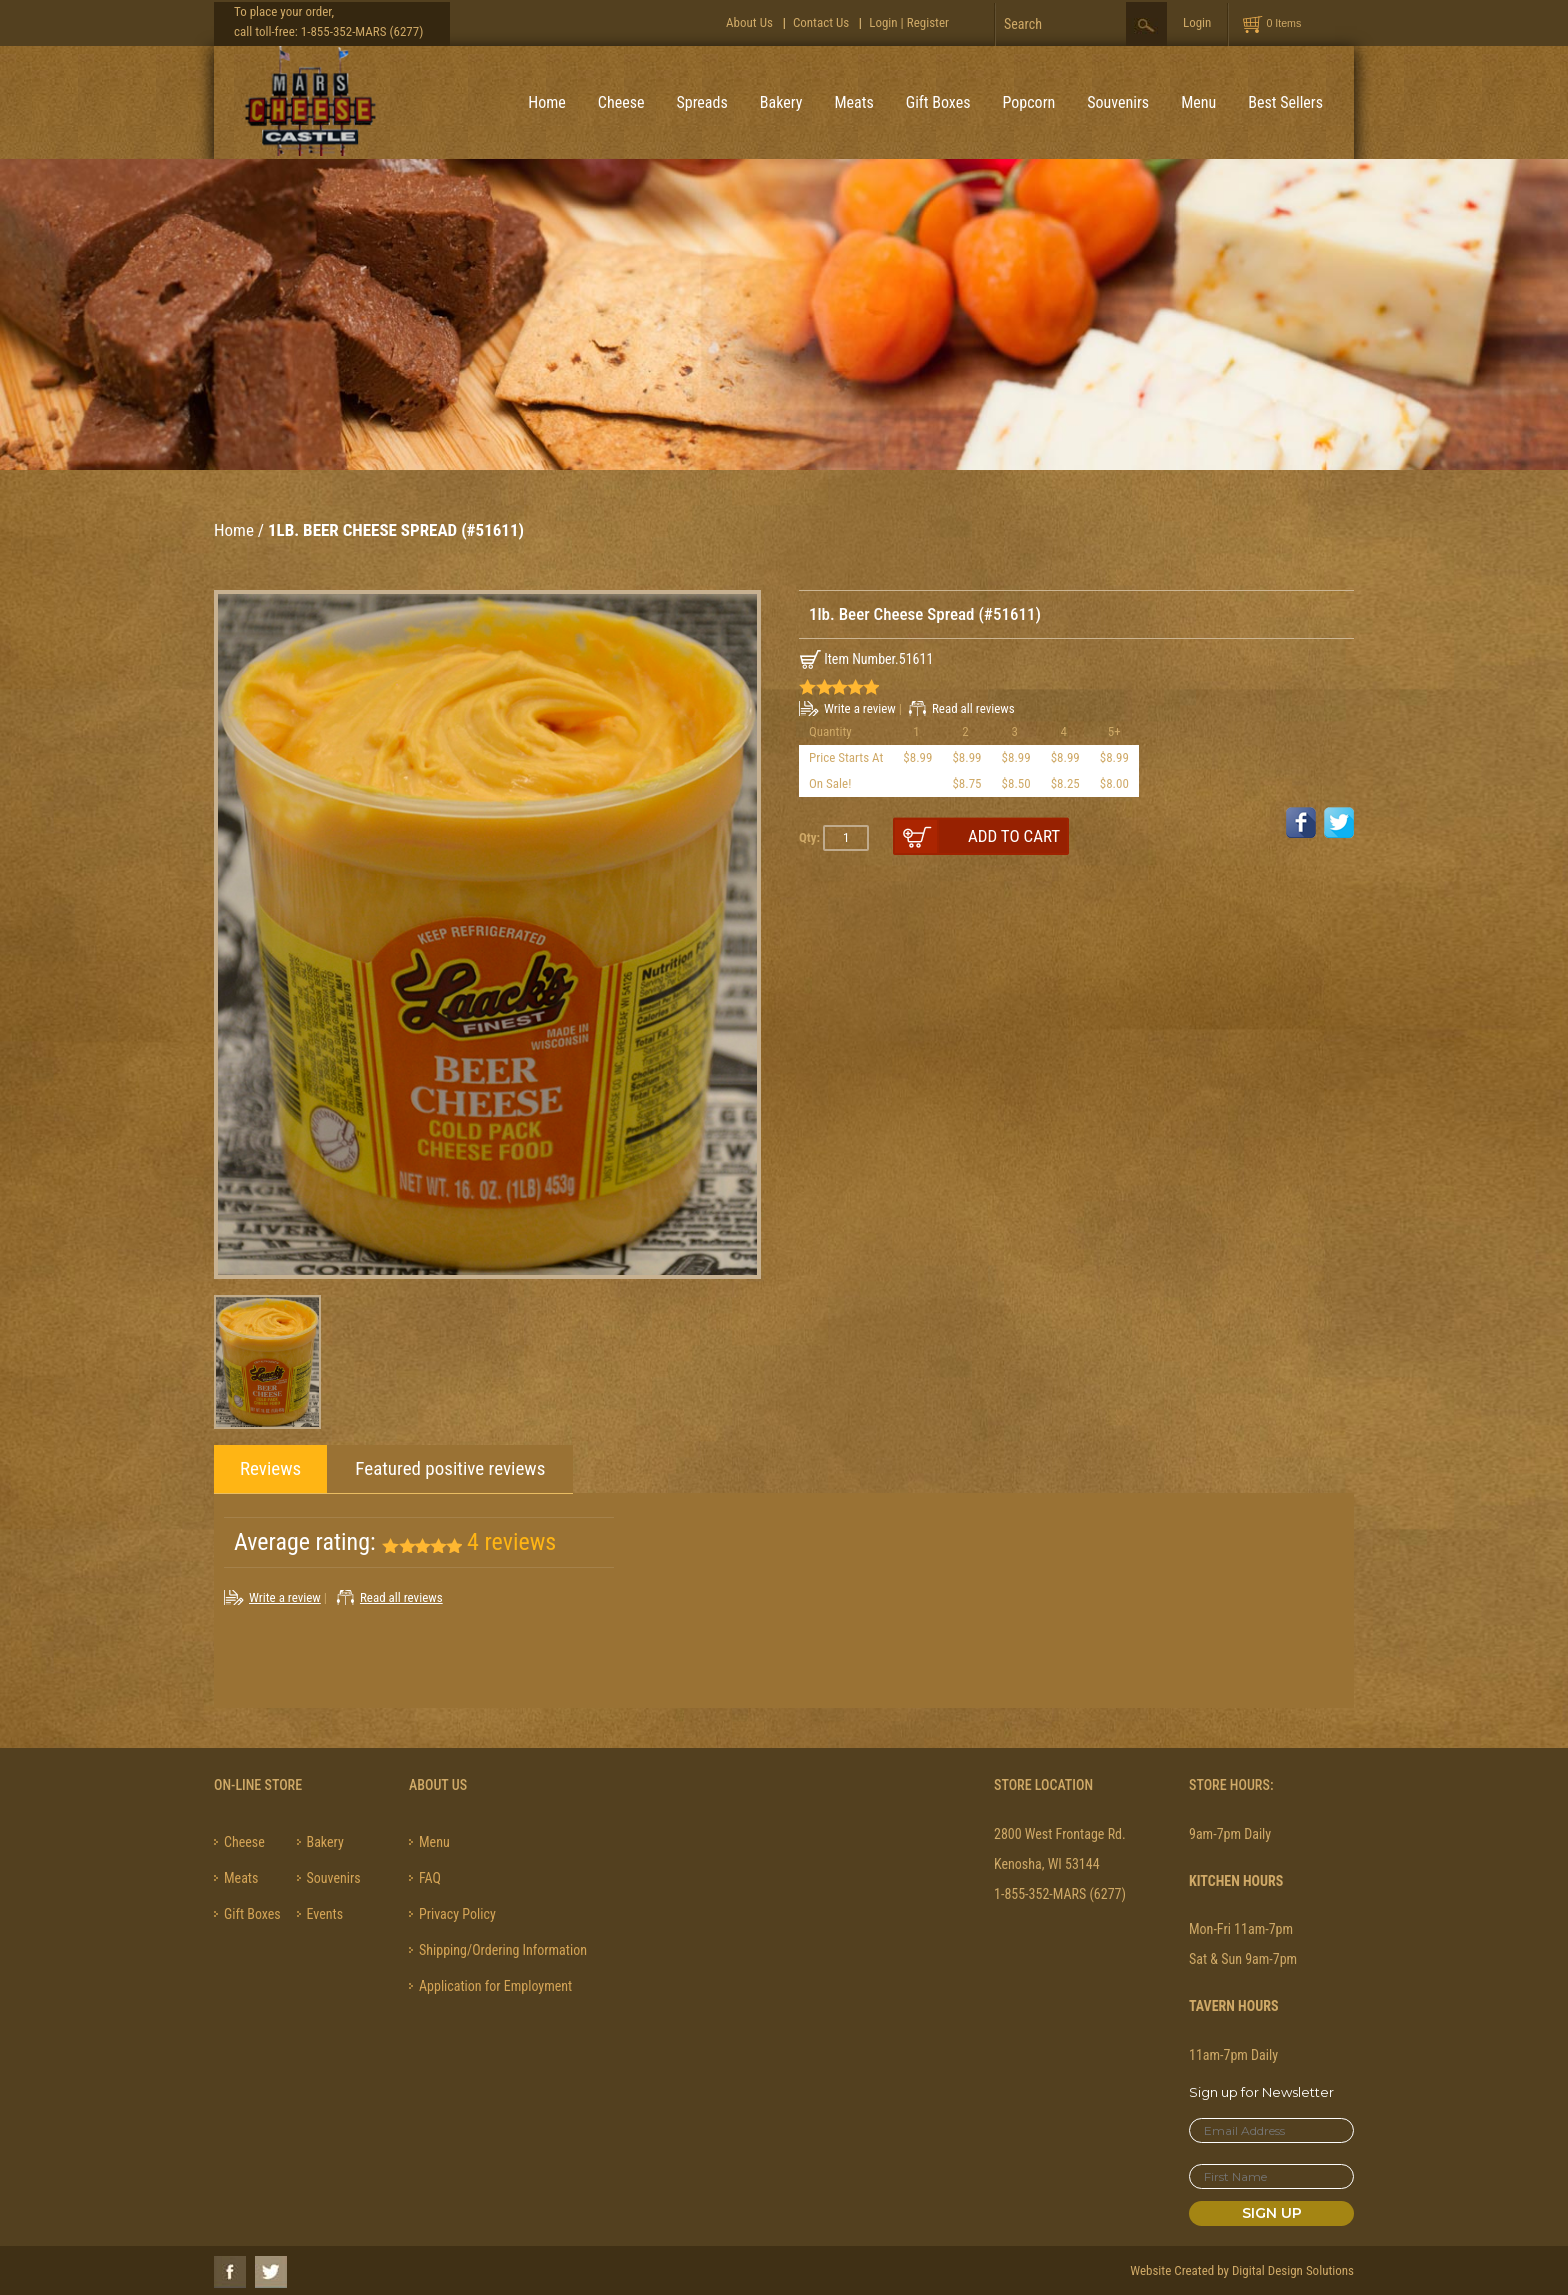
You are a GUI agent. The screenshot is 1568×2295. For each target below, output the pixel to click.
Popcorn (1029, 102)
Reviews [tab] (270, 1468)
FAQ (430, 1878)
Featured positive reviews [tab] (450, 1468)
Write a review (860, 708)
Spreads (701, 102)
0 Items (1283, 23)
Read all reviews (973, 708)
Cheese (621, 102)
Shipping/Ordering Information (503, 1950)
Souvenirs (1118, 102)
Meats (853, 102)
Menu (1198, 102)
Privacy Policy (457, 1914)
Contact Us (821, 22)
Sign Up (1272, 2213)
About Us (749, 22)
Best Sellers (1285, 102)
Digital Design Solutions (1293, 2270)
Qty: (809, 837)
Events (325, 1914)
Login (883, 22)
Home (547, 102)
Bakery (781, 102)
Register (928, 22)
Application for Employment (495, 1986)
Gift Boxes (938, 102)
